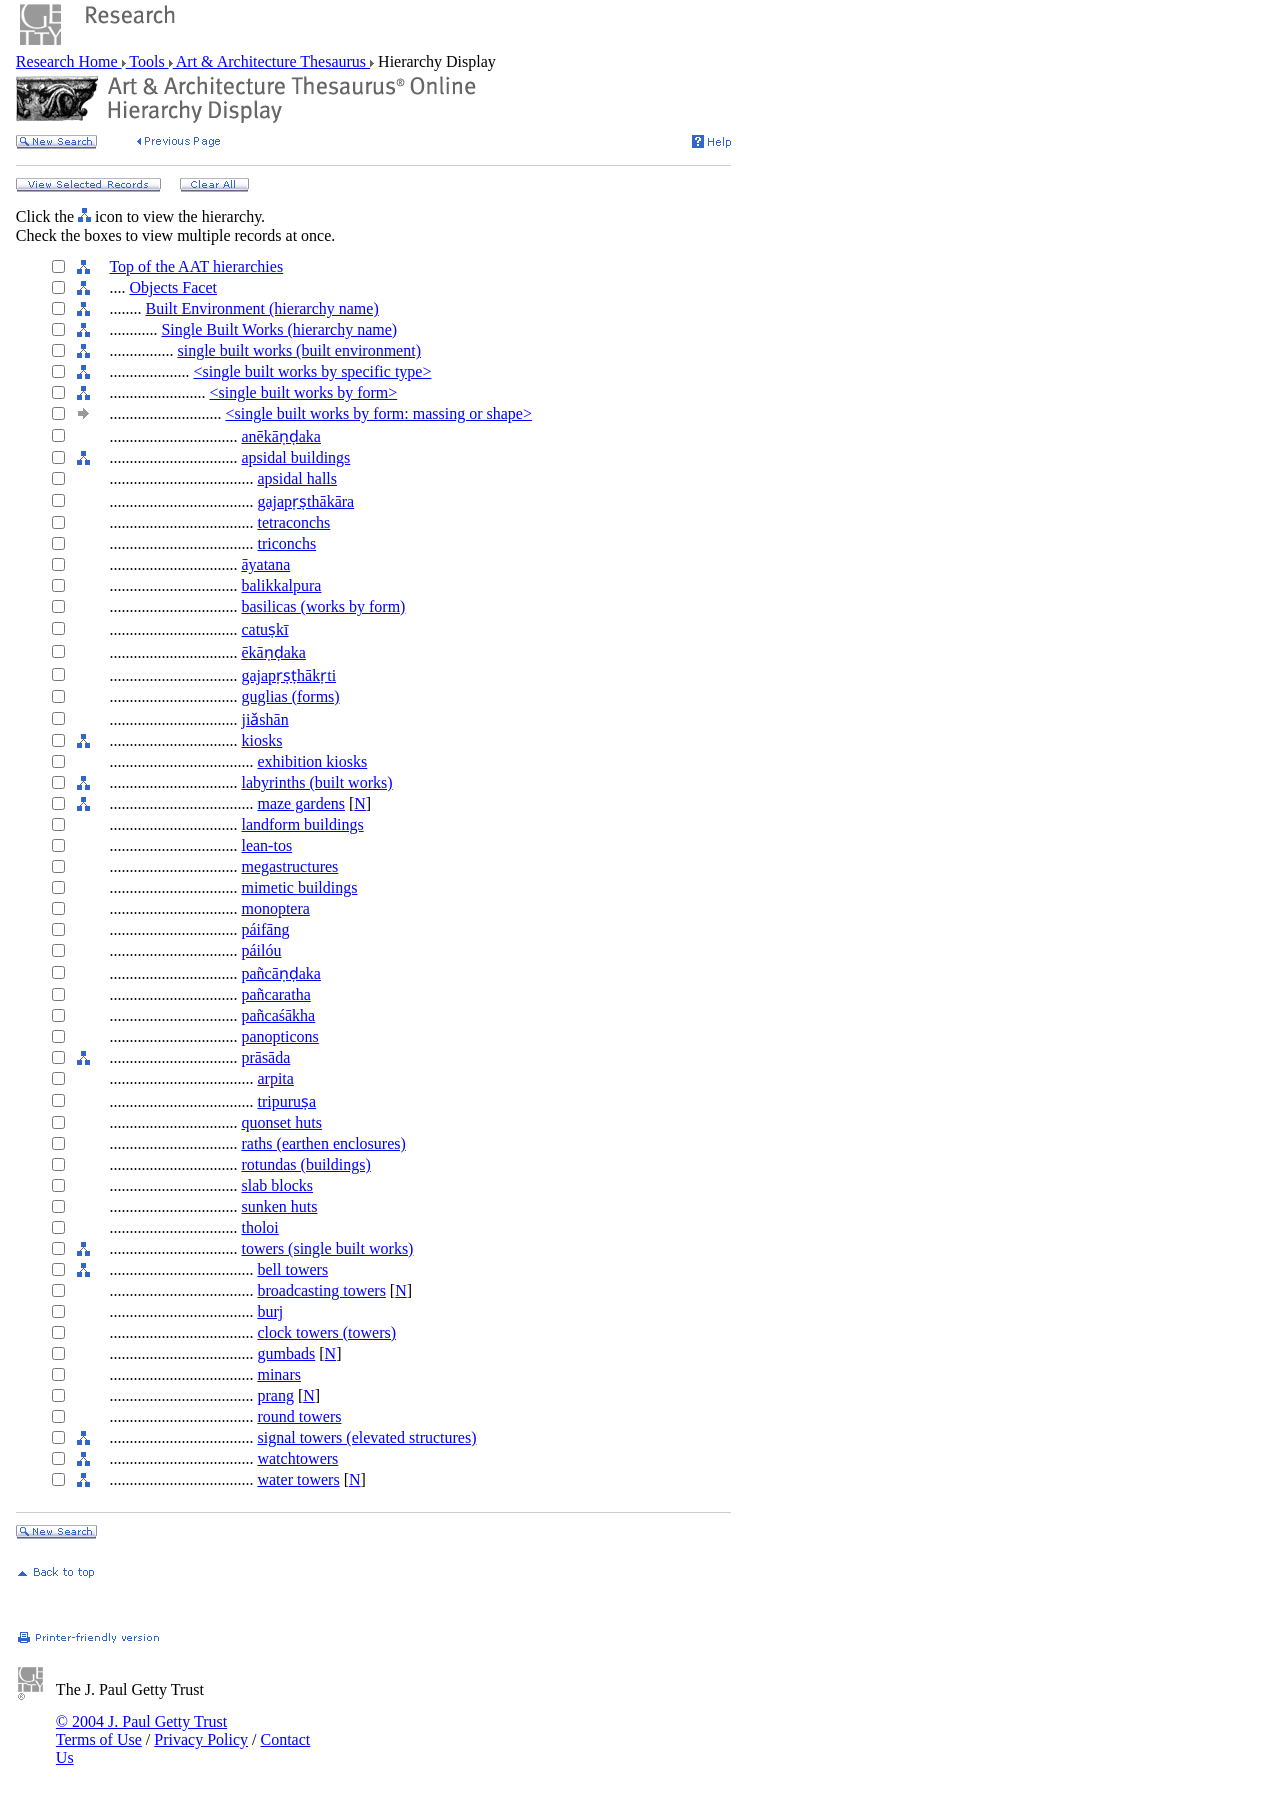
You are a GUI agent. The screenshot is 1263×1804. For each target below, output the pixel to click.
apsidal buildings (295, 457)
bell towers (292, 1269)
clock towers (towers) (326, 1332)
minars (279, 1374)
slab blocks (277, 1185)
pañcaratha (275, 994)
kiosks (261, 740)
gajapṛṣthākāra (305, 501)
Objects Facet (173, 287)
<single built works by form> (303, 392)
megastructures (289, 866)
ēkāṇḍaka (273, 652)
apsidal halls (297, 478)
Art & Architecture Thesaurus (271, 61)
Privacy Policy (201, 1739)
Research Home (69, 61)
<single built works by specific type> (312, 371)
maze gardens (301, 803)
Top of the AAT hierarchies (196, 266)
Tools (147, 61)
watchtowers (297, 1458)
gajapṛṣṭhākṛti (288, 675)
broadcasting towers (321, 1290)
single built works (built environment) (299, 350)
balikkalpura (281, 585)
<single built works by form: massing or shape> (378, 413)
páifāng (265, 929)
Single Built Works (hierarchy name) (279, 329)
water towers (298, 1479)
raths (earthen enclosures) (323, 1143)
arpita (275, 1078)
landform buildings (302, 824)
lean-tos (266, 845)
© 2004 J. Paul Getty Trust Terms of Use (141, 1730)
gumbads (286, 1353)
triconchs (286, 543)
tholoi (259, 1227)
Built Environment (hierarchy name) (261, 308)
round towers (299, 1416)
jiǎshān (264, 719)
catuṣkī (264, 629)
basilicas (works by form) (323, 606)
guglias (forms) (290, 696)
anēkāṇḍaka (281, 436)
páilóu (261, 950)
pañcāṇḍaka (281, 973)
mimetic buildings (299, 887)
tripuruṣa (286, 1101)
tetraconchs (293, 522)
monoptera (275, 908)
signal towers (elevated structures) (366, 1437)
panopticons (279, 1036)
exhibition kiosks (312, 761)
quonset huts (281, 1122)
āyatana (265, 564)
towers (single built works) (327, 1248)
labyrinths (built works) (316, 782)
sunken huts (279, 1206)
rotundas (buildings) (305, 1164)
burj (270, 1311)
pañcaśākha (278, 1015)
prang (275, 1395)
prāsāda (265, 1057)
